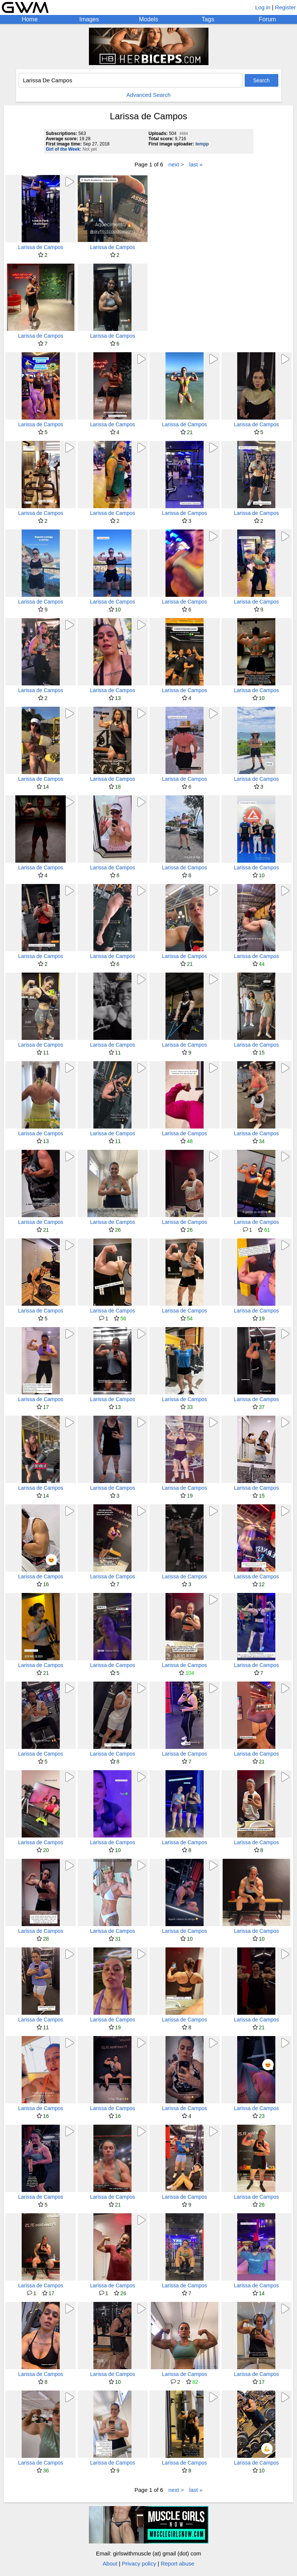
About (110, 2563)
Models (148, 19)
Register (285, 7)
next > (176, 164)
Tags (208, 19)
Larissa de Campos (40, 247)
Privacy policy (139, 2563)
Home (30, 19)
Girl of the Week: (63, 149)
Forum (267, 19)
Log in (262, 7)
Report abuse (177, 2563)
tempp (202, 144)
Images (89, 19)
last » (195, 164)
